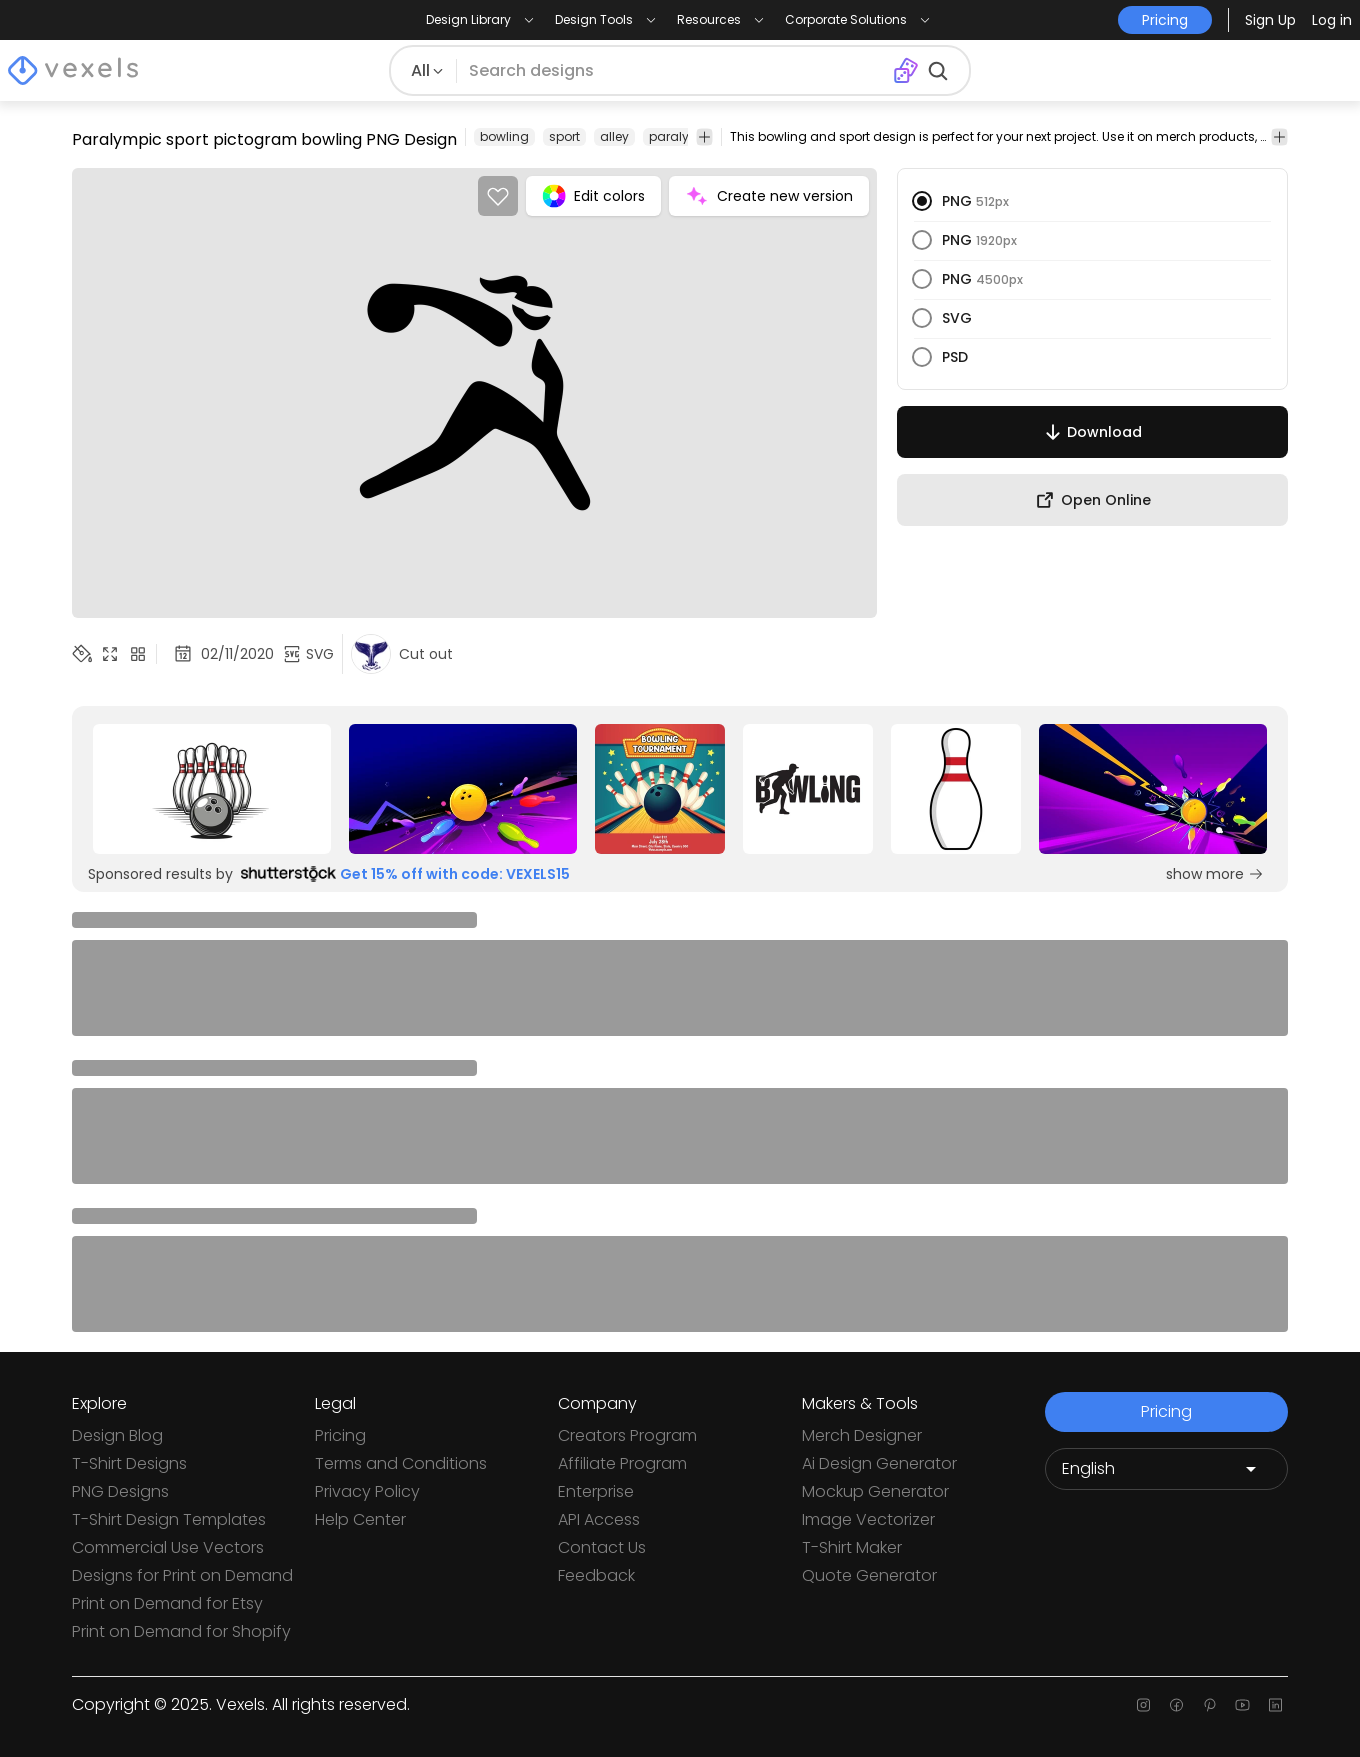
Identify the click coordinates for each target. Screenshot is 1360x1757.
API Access (599, 1519)
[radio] (922, 201)
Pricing (340, 1435)
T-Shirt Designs (129, 1463)
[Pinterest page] (1209, 1705)
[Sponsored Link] (212, 789)
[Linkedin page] (1275, 1705)
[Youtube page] (1242, 1705)
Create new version (769, 196)
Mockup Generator (875, 1491)
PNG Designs (120, 1491)
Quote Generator (869, 1575)
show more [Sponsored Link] (1215, 874)
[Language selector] (1166, 1469)
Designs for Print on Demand (182, 1575)
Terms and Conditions (401, 1463)
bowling (504, 136)
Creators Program (627, 1435)
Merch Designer (862, 1435)
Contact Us (602, 1547)
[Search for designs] (675, 71)
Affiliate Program (622, 1463)
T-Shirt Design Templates (169, 1519)
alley (614, 136)
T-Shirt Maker (852, 1547)
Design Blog (117, 1435)
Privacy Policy (367, 1491)
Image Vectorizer (868, 1519)
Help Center (360, 1519)
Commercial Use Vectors (168, 1547)
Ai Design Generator (879, 1463)
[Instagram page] (1143, 1705)
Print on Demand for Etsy (167, 1603)
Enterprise (596, 1491)
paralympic (685, 136)
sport (564, 136)
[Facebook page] (1176, 1705)
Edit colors (593, 196)
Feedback (596, 1575)
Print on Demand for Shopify (181, 1631)
